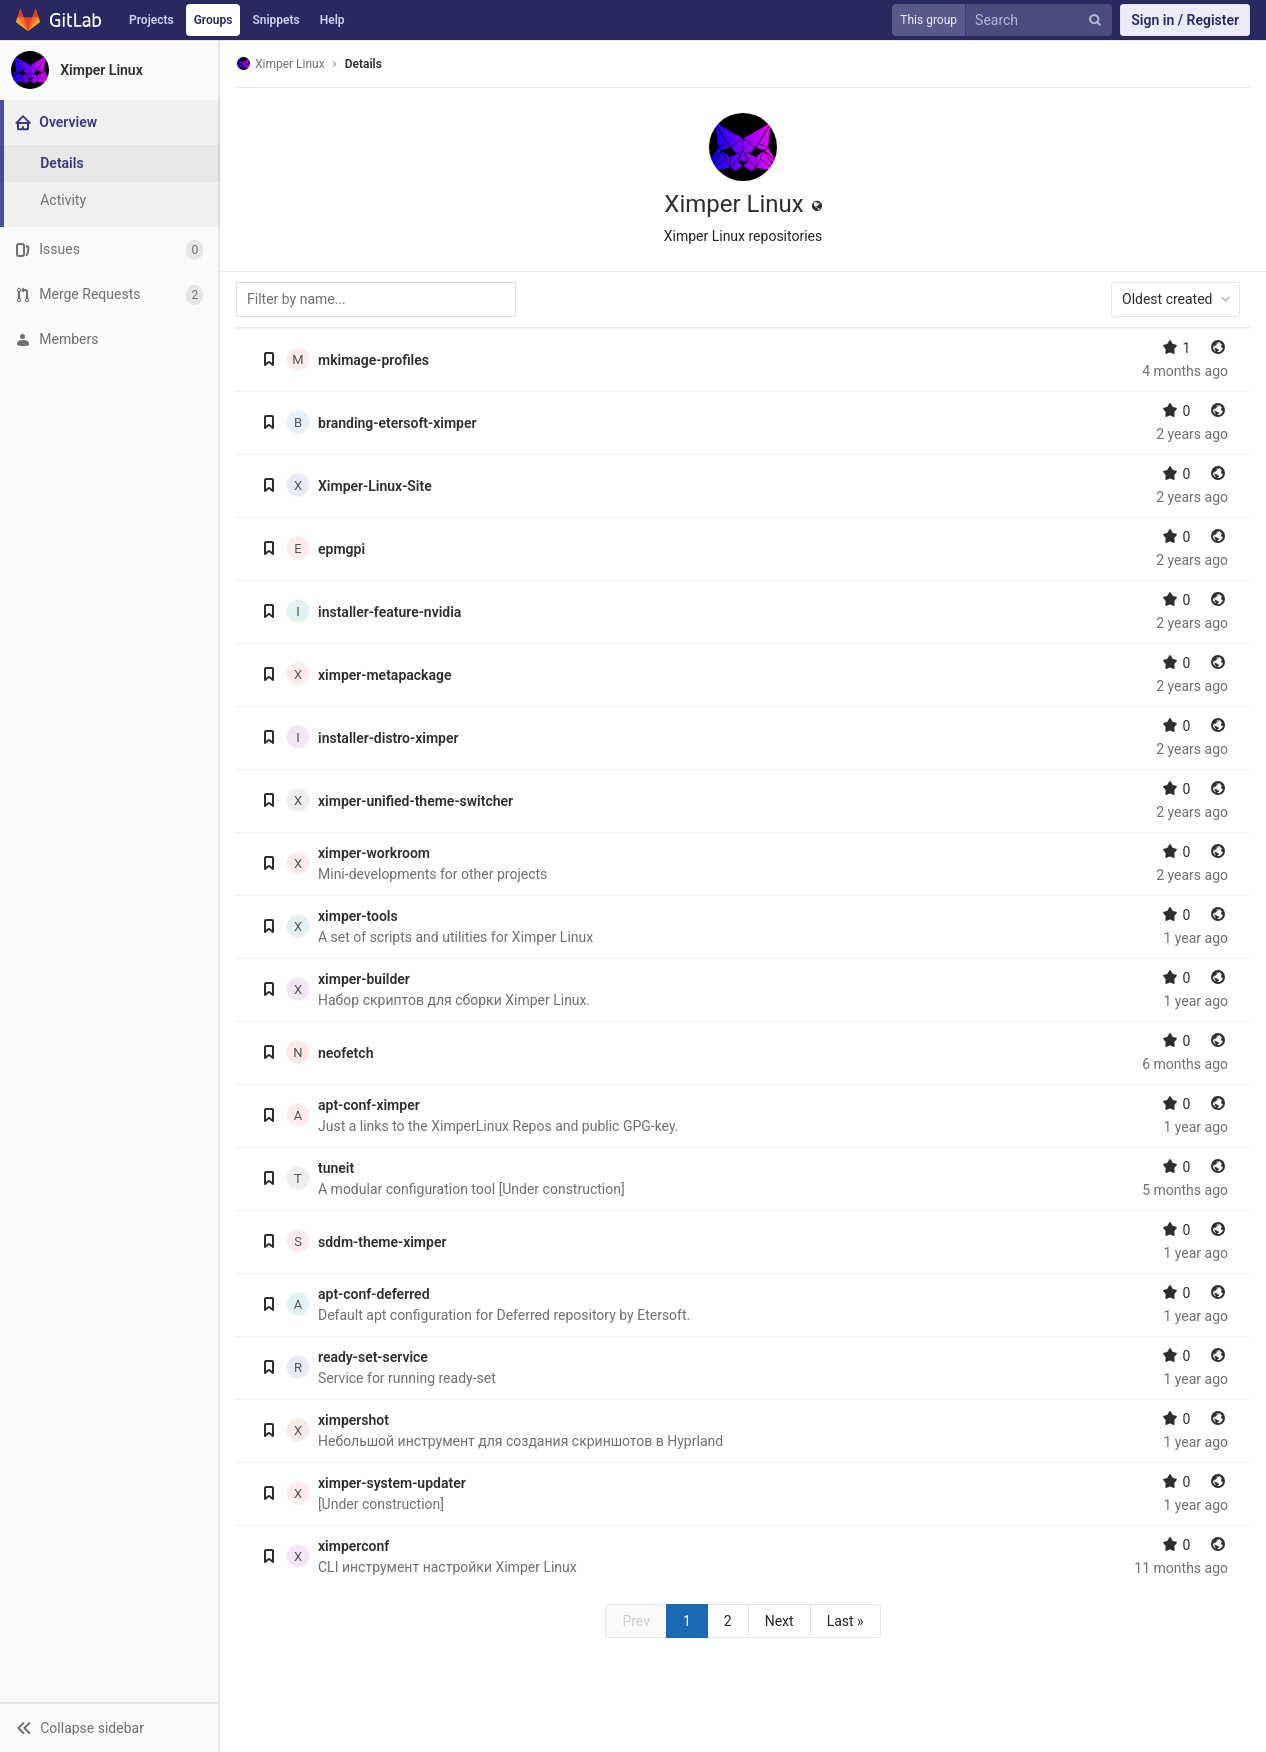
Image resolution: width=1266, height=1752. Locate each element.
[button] (109, 1727)
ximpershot (353, 1420)
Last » (845, 1621)
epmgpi (341, 549)
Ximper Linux (280, 63)
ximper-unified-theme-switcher (415, 801)
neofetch (345, 1053)
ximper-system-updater (392, 1483)
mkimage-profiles (373, 360)
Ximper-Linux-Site (375, 486)
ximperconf (353, 1546)
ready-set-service (373, 1357)
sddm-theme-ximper (382, 1242)
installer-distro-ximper (388, 738)
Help (332, 20)
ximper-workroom (374, 853)
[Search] (1042, 20)
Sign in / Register (1185, 20)
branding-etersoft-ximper (397, 423)
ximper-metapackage (384, 675)
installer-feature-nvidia (389, 612)
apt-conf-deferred (374, 1294)
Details (363, 64)
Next (779, 1621)
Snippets (275, 20)
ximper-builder (364, 979)
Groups (213, 20)
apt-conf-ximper (369, 1105)
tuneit (336, 1168)
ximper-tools (358, 916)
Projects (151, 20)
